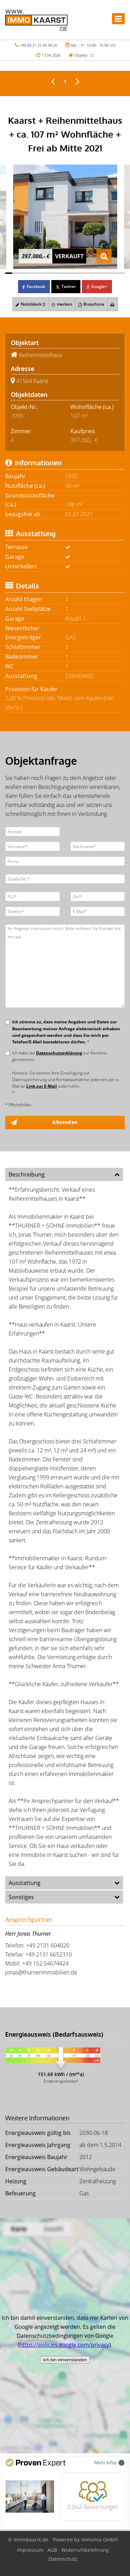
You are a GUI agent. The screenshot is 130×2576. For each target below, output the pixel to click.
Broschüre (91, 304)
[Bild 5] (36, 273)
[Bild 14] (100, 273)
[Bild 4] (29, 273)
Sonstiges (21, 1897)
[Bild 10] (72, 273)
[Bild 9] (64, 273)
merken (61, 304)
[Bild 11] (79, 273)
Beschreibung (27, 1174)
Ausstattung (25, 1883)
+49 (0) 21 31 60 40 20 (38, 45)
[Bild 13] (92, 273)
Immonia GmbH (99, 2539)
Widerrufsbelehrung (85, 2550)
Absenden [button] (64, 1122)
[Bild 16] (114, 273)
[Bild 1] (8, 273)
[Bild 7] (50, 273)
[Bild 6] (43, 273)
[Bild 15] (107, 273)
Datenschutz (63, 2559)
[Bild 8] (57, 273)
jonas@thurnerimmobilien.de (41, 1972)
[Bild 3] (22, 273)
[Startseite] (36, 20)
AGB (52, 2550)
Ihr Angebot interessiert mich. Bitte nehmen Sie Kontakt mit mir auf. (65, 966)
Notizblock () (30, 304)
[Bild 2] (15, 273)
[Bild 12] (86, 273)
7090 (17, 416)
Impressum (30, 2550)
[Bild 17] (121, 273)
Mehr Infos (109, 2462)
